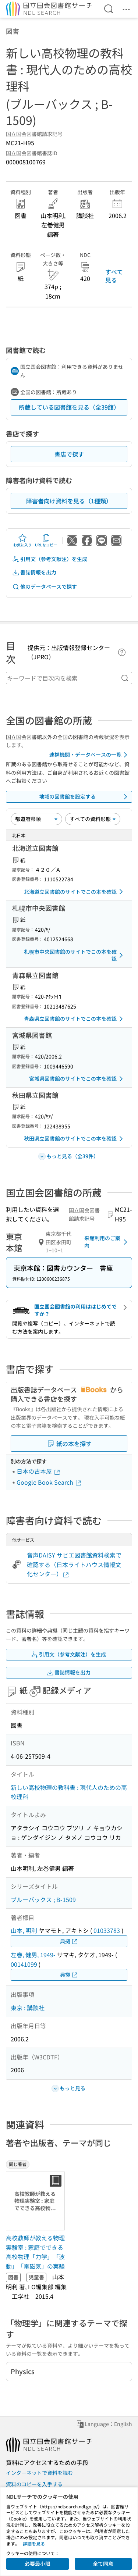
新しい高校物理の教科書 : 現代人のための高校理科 (69, 1792)
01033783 (106, 1930)
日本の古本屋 (39, 1471)
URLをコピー (46, 540)
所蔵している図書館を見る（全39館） (69, 407)
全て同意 (103, 2563)
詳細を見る (34, 2543)
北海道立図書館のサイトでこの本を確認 (74, 891)
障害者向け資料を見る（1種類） (69, 500)
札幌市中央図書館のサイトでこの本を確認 (74, 955)
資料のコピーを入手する (34, 2484)
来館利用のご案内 (107, 1241)
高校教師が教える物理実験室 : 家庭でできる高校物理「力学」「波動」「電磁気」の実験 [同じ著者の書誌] (35, 2251)
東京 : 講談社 (28, 2007)
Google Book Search (49, 1482)
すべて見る (114, 275)
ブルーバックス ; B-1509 (43, 1899)
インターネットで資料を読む (39, 2472)
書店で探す (69, 454)
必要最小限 (37, 2563)
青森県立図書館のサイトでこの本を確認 (74, 1018)
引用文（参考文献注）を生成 (49, 559)
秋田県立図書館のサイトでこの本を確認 (74, 1138)
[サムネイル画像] (37, 2201)
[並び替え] (36, 819)
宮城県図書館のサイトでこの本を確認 (77, 1078)
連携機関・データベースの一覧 (89, 754)
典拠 (69, 1941)
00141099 (24, 1964)
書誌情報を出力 (34, 572)
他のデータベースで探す (44, 587)
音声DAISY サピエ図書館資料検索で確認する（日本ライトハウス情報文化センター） (74, 1564)
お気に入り (22, 540)
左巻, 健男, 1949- (33, 1954)
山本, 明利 (24, 1930)
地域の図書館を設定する (84, 796)
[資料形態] (92, 819)
